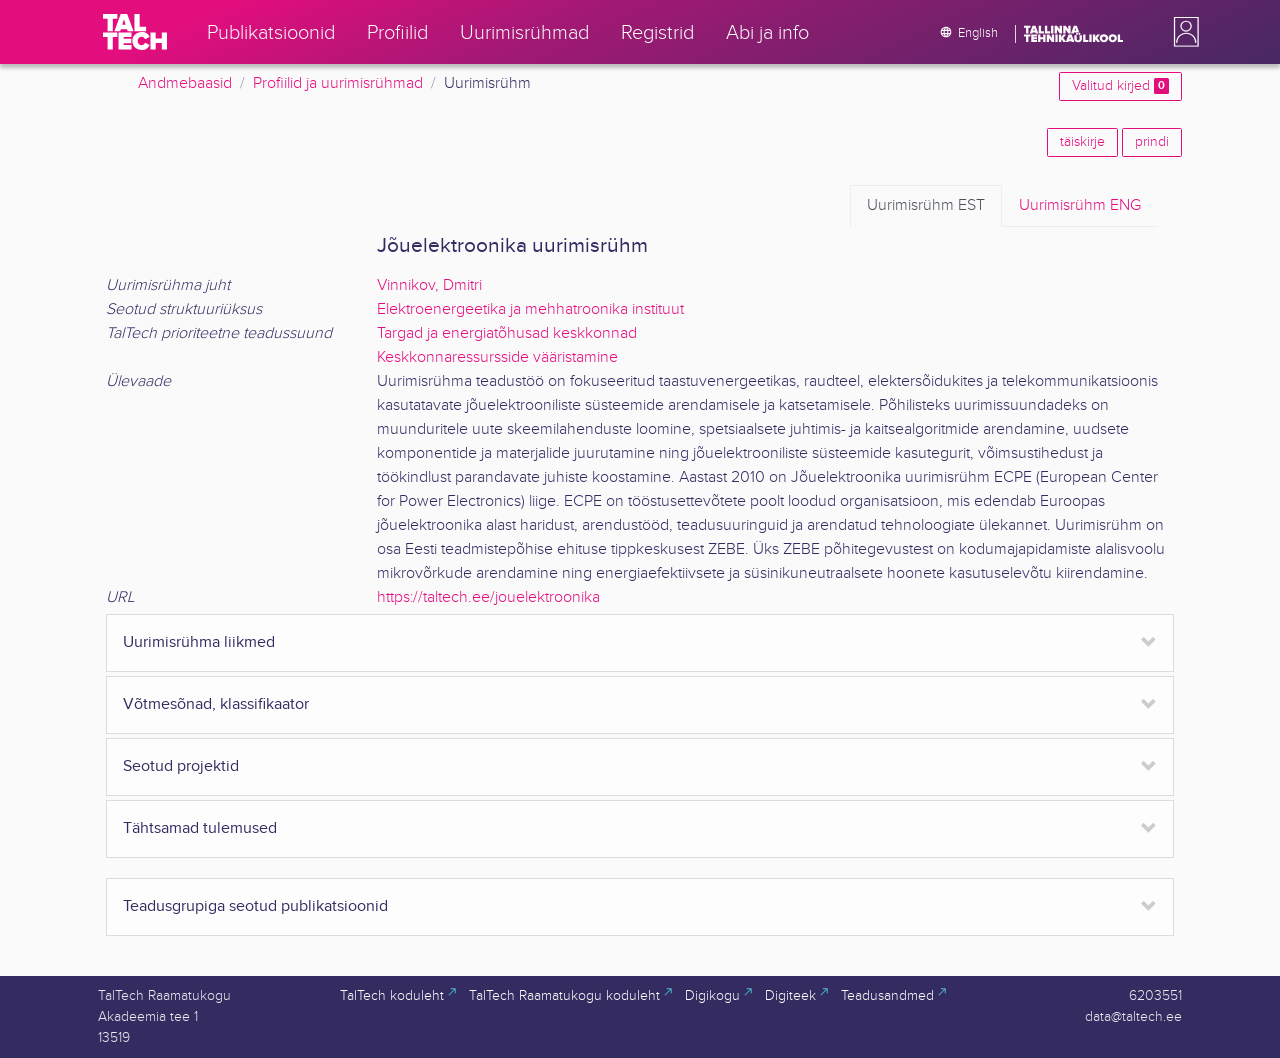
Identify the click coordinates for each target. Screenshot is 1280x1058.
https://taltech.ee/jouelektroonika (488, 597)
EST (926, 206)
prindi (1152, 142)
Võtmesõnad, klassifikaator (216, 704)
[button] (1182, 32)
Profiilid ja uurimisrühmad (338, 83)
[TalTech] (135, 32)
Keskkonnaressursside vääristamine (497, 357)
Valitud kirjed (1120, 86)
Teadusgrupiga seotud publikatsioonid (255, 906)
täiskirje (1082, 142)
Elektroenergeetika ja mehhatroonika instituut (530, 309)
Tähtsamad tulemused (200, 828)
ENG (1080, 206)
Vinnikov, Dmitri (429, 285)
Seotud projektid (181, 766)
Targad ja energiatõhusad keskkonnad (507, 333)
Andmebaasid (185, 83)
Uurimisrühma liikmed (199, 642)
